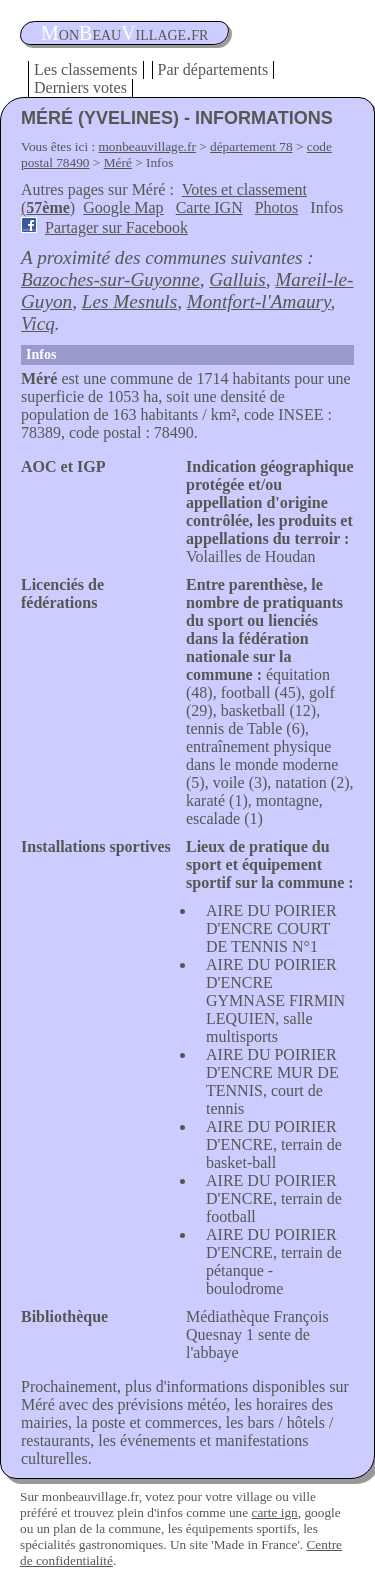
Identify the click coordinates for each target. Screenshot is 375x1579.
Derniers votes (80, 87)
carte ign (274, 1512)
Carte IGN (209, 207)
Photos (277, 207)
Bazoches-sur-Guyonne (110, 279)
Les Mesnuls (129, 301)
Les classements (86, 69)
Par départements (213, 69)
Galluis (237, 279)
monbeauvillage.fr (147, 146)
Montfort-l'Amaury (259, 301)
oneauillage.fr (124, 33)
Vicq (38, 323)
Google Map (123, 207)
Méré (118, 162)
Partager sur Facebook (116, 227)
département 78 (251, 146)
